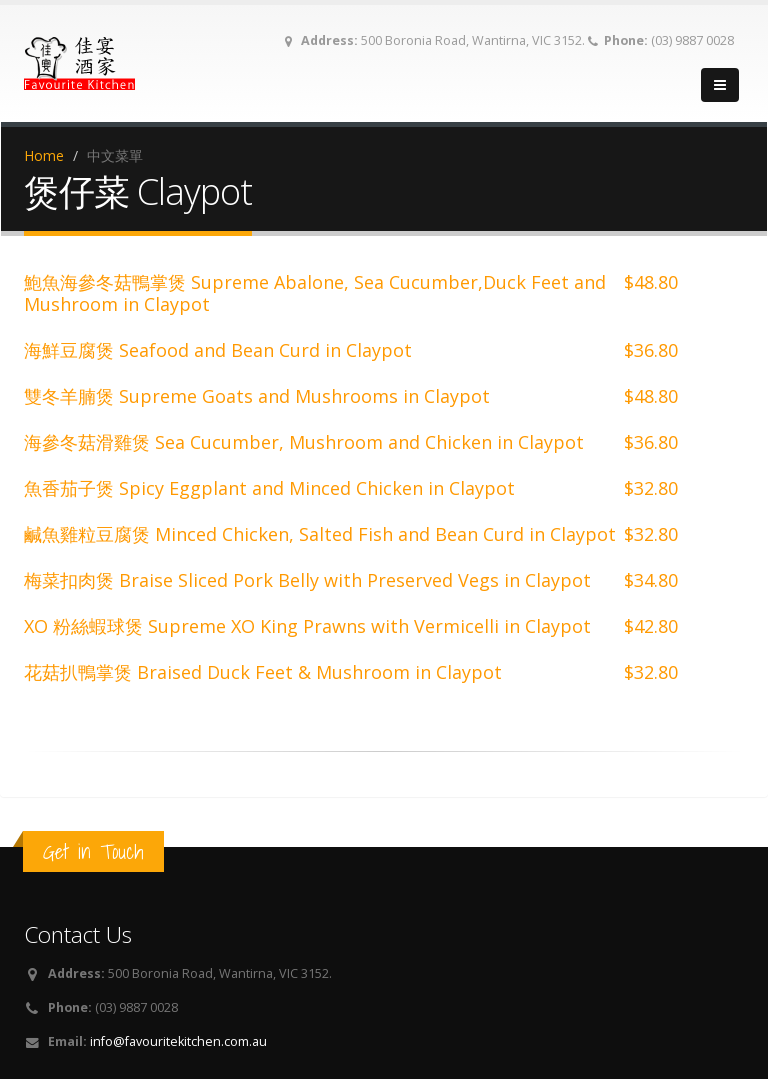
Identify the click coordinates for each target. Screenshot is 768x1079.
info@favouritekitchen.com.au (178, 1041)
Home (44, 155)
